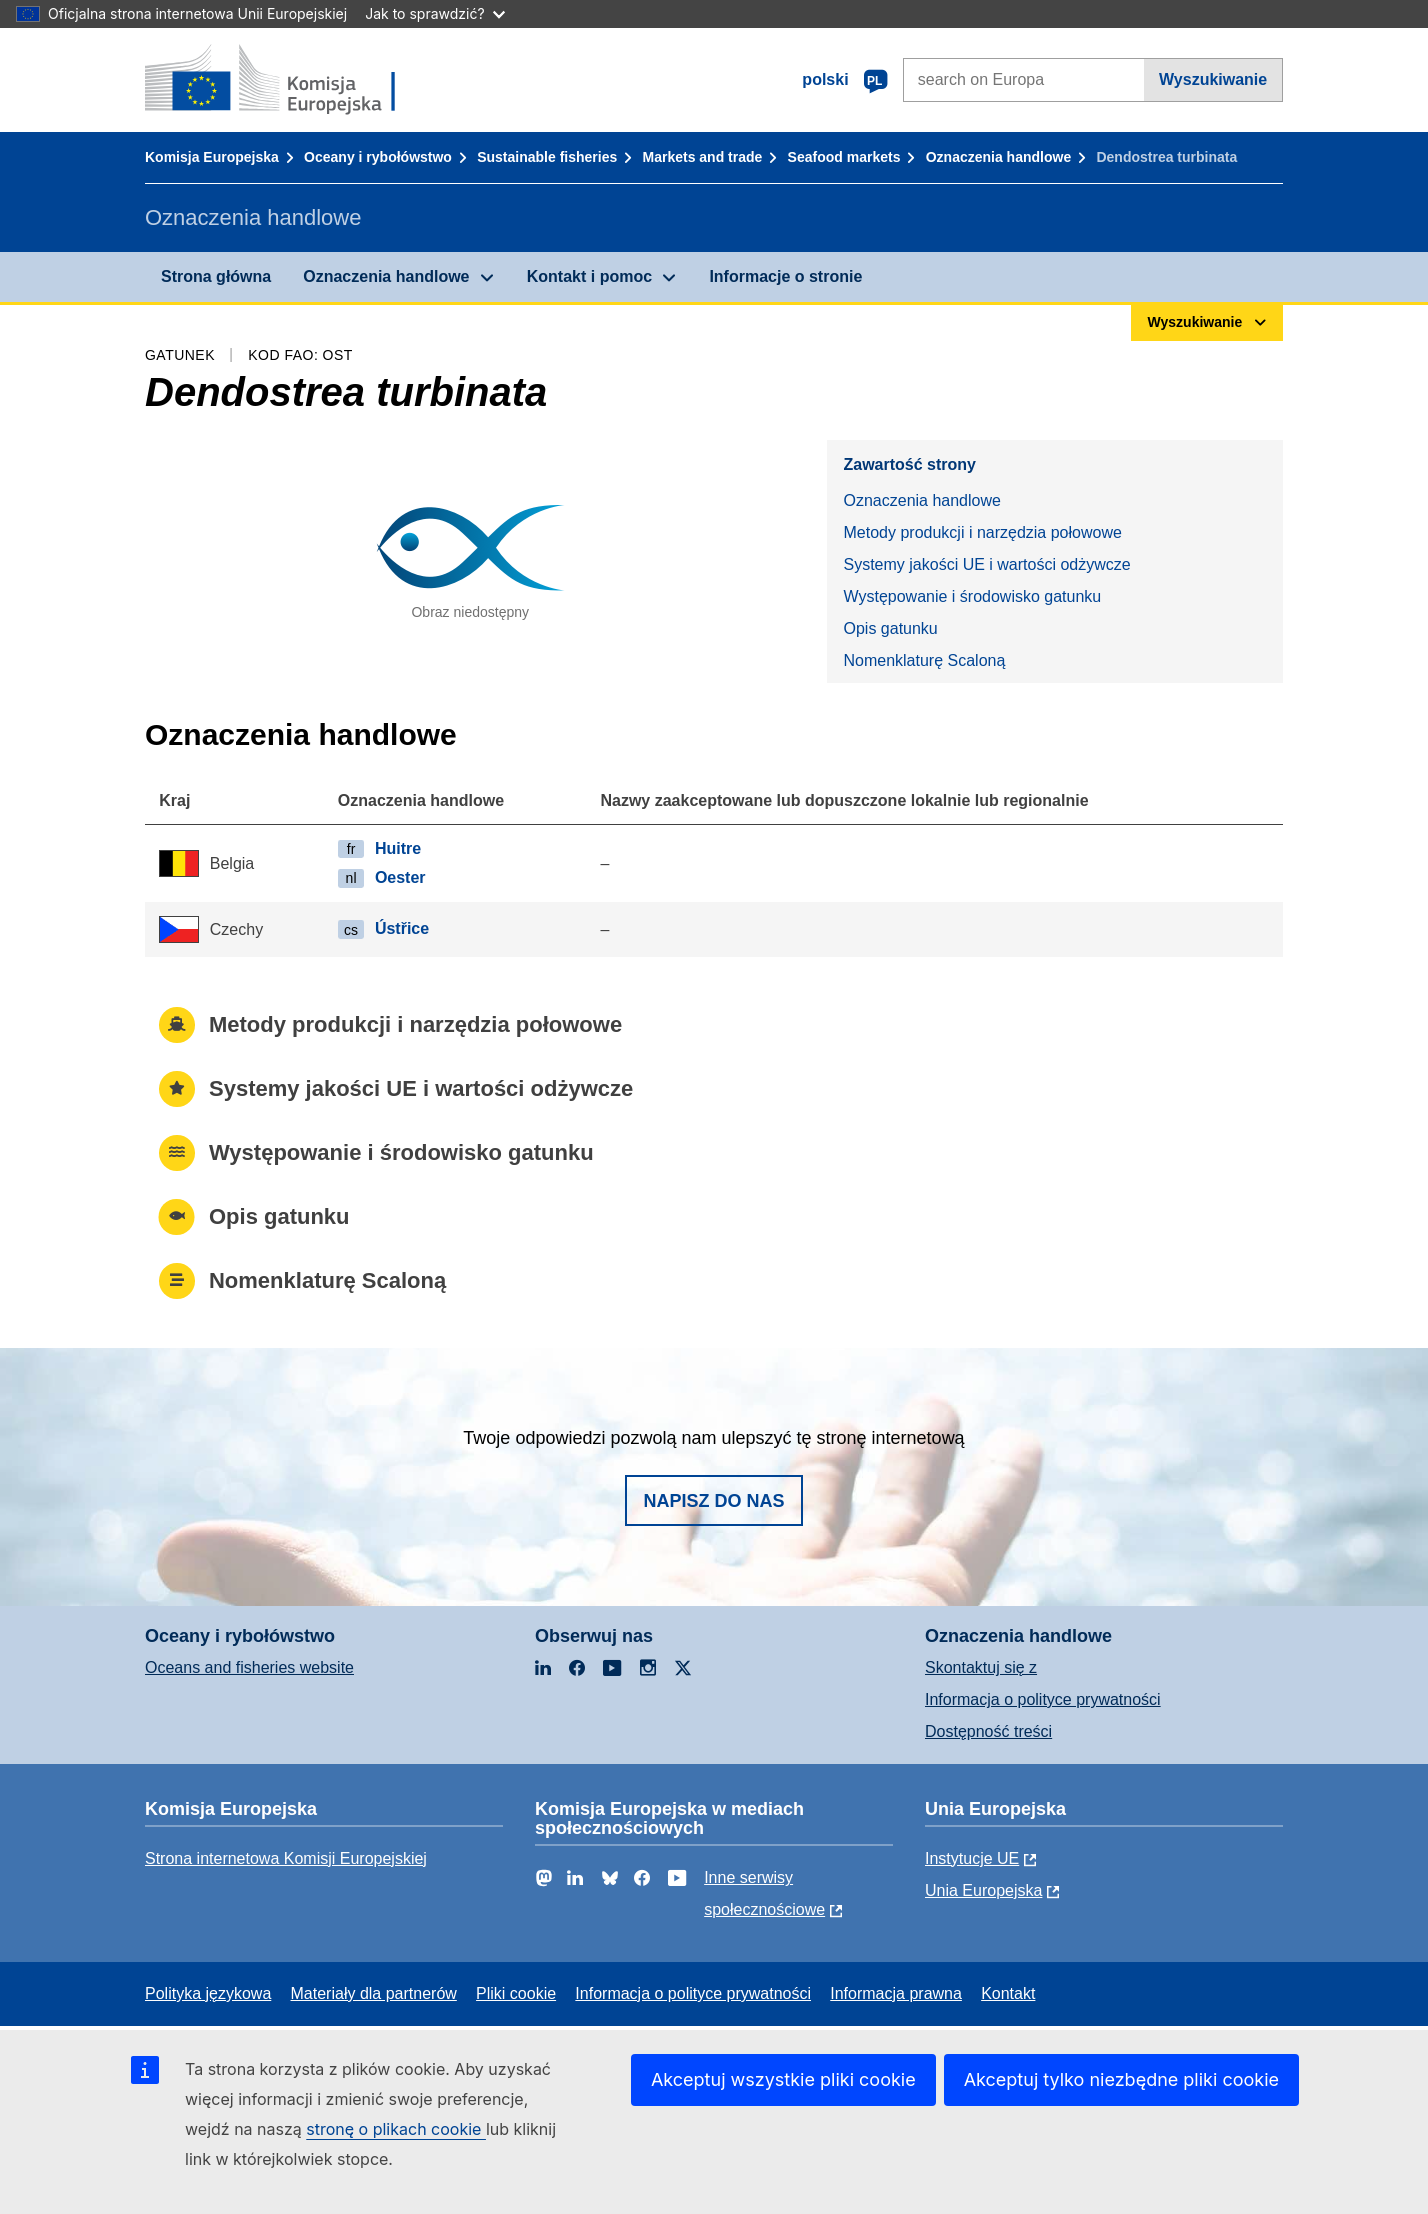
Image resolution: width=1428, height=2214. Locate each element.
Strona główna (216, 276)
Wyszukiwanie (1213, 79)
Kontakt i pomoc (589, 276)
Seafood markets (844, 157)
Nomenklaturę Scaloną (924, 660)
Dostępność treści (988, 1731)
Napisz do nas (713, 1501)
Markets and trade (703, 157)
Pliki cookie (516, 1993)
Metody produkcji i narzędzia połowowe (982, 532)
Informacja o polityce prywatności (1043, 1699)
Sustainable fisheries (547, 157)
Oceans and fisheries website (249, 1667)
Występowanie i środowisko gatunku (972, 596)
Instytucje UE (972, 1858)
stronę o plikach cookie (396, 2129)
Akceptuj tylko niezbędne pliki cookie (1121, 2079)
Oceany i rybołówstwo (378, 157)
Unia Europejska (983, 1890)
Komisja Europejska (212, 157)
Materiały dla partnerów (374, 1993)
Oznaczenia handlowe (998, 157)
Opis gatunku (890, 628)
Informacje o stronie (785, 276)
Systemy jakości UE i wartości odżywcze (986, 564)
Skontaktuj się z (981, 1667)
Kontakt (1008, 1993)
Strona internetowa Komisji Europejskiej (286, 1858)
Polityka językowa (208, 1993)
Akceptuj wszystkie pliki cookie (783, 2079)
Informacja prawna (896, 1993)
